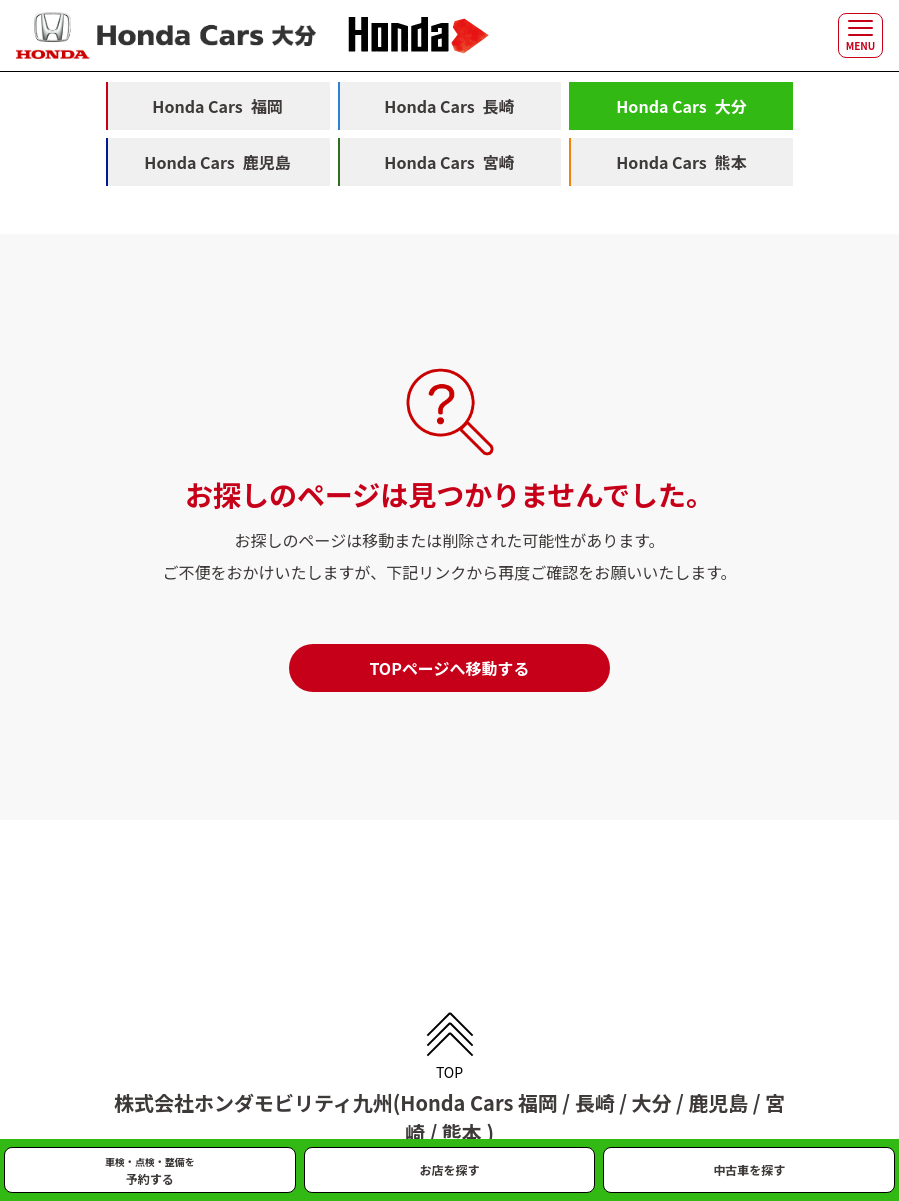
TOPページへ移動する (449, 668)
